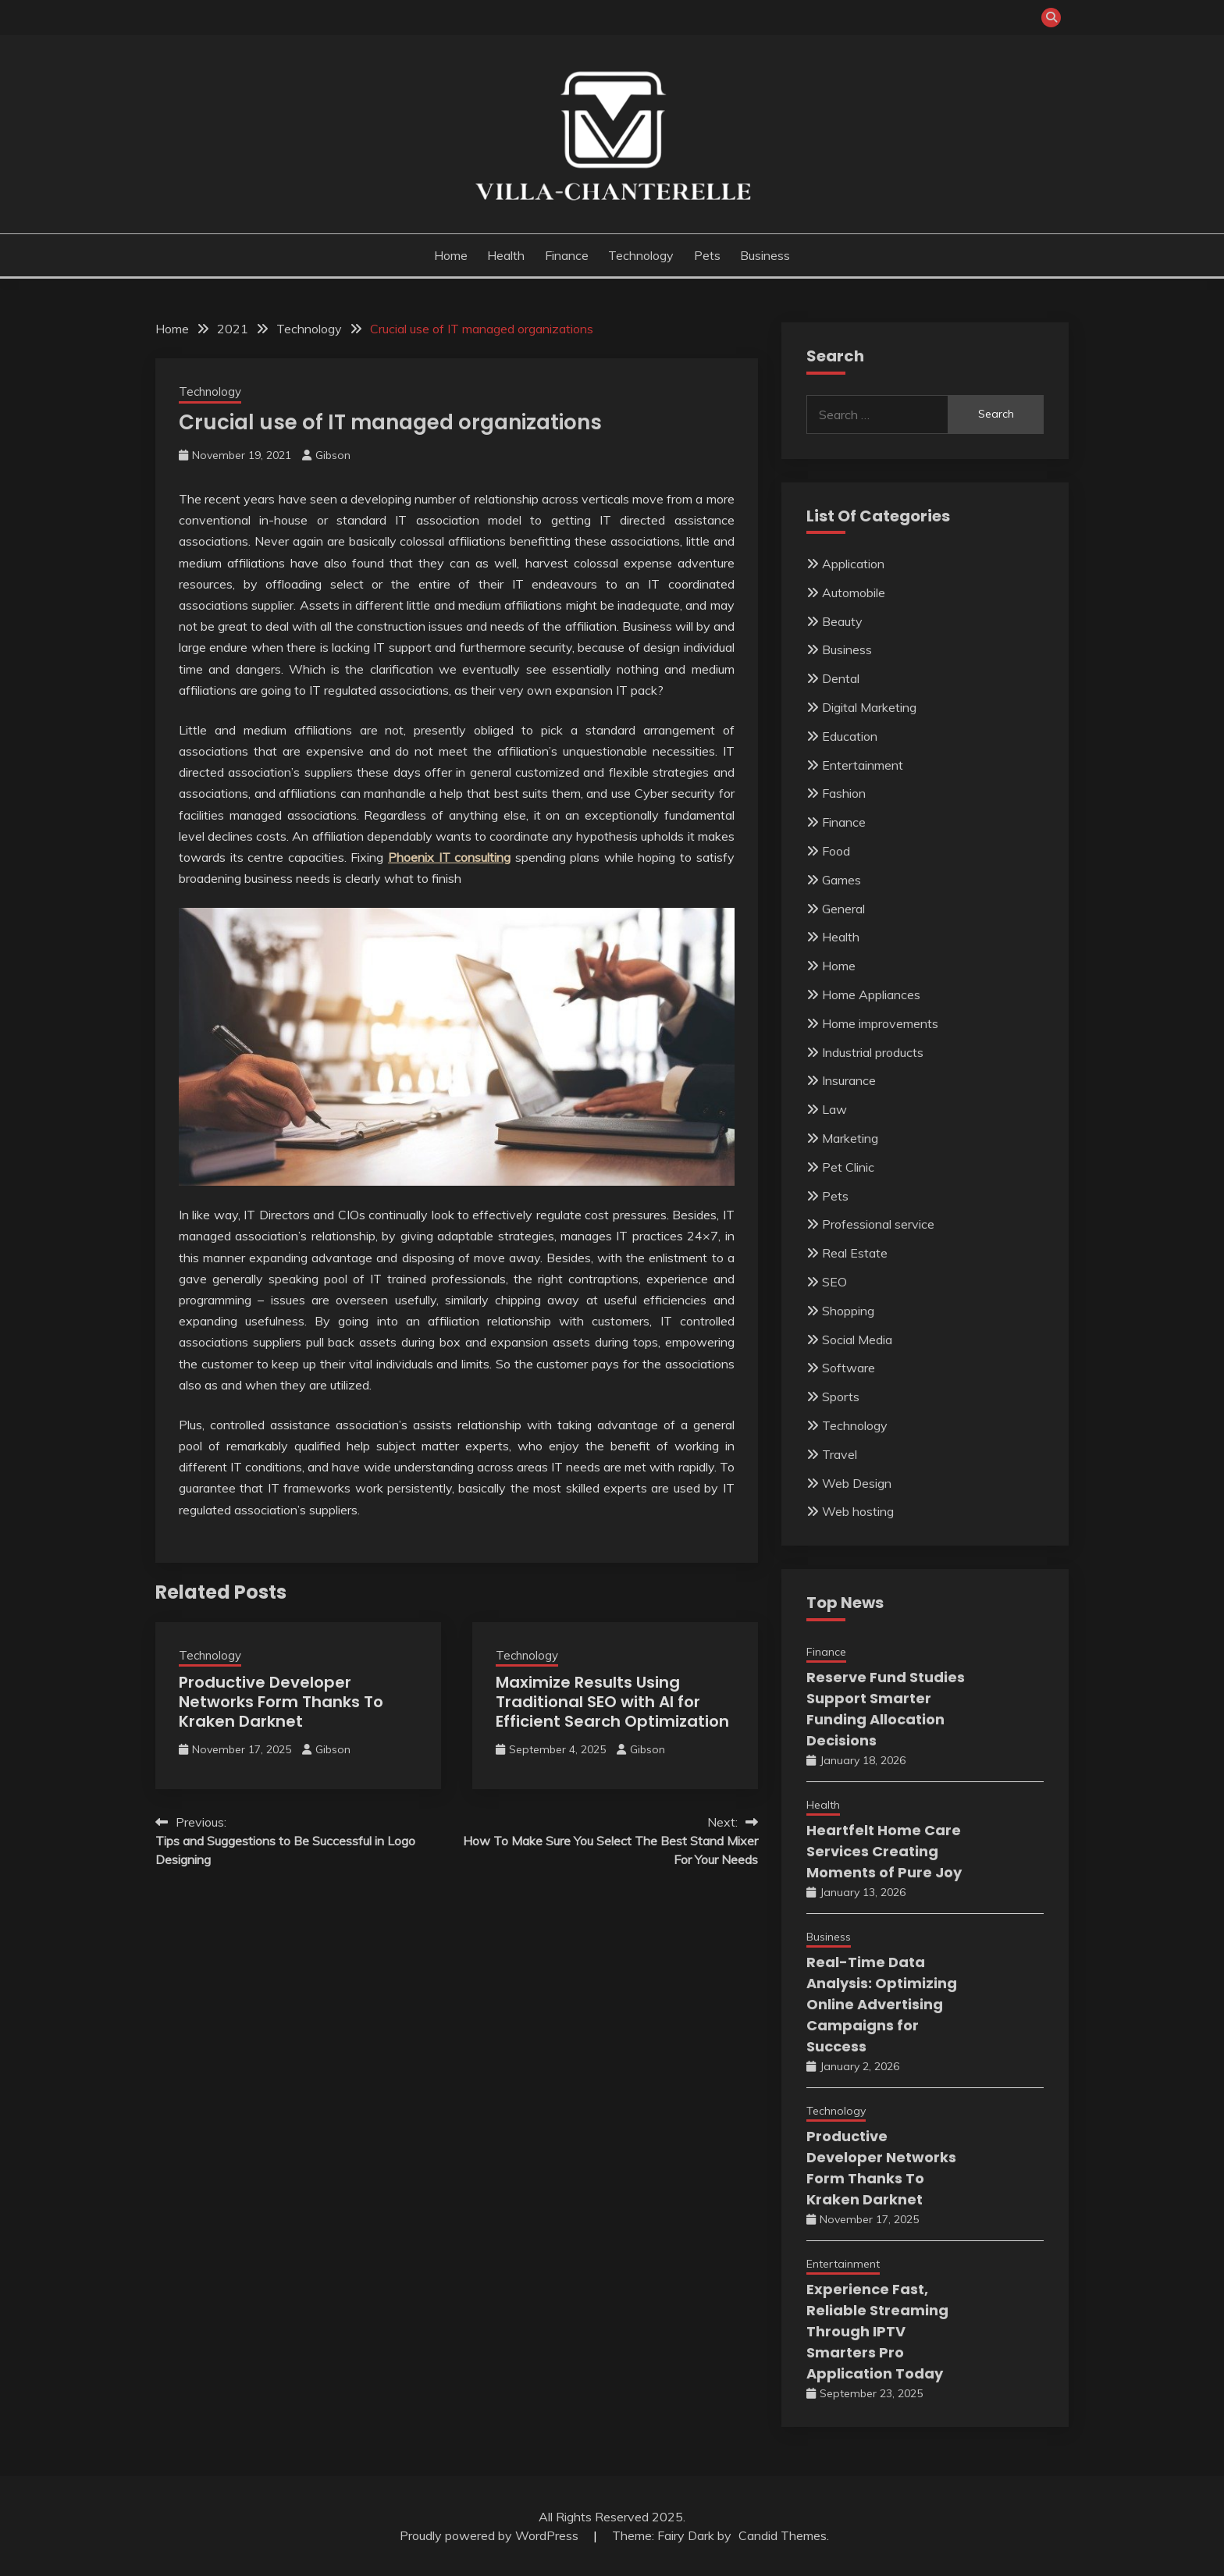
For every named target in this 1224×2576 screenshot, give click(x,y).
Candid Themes (782, 2535)
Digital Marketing (869, 707)
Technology (641, 255)
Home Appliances (871, 994)
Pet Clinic (848, 1167)
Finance (567, 255)
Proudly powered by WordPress (491, 2535)
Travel (839, 1454)
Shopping (848, 1310)
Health (506, 255)
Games (841, 880)
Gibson (332, 455)
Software (848, 1367)
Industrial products (872, 1052)
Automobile (853, 592)
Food (836, 851)
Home (451, 255)
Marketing (850, 1138)
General (843, 908)
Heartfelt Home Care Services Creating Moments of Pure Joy (884, 1851)
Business (765, 255)
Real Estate (855, 1253)
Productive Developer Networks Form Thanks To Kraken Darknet (281, 1701)
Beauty (842, 621)
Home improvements (880, 1023)
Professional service (878, 1224)
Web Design (856, 1483)
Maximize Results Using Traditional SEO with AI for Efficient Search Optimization (612, 1701)
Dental (840, 678)
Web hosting (858, 1511)
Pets (707, 255)
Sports (840, 1396)
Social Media (857, 1339)
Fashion (844, 793)
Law (834, 1109)
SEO (834, 1282)
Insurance (849, 1080)
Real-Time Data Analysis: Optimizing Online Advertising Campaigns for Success (881, 2004)
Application (853, 563)
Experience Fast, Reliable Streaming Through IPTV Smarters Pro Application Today (877, 2331)
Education (849, 736)
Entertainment (862, 765)
